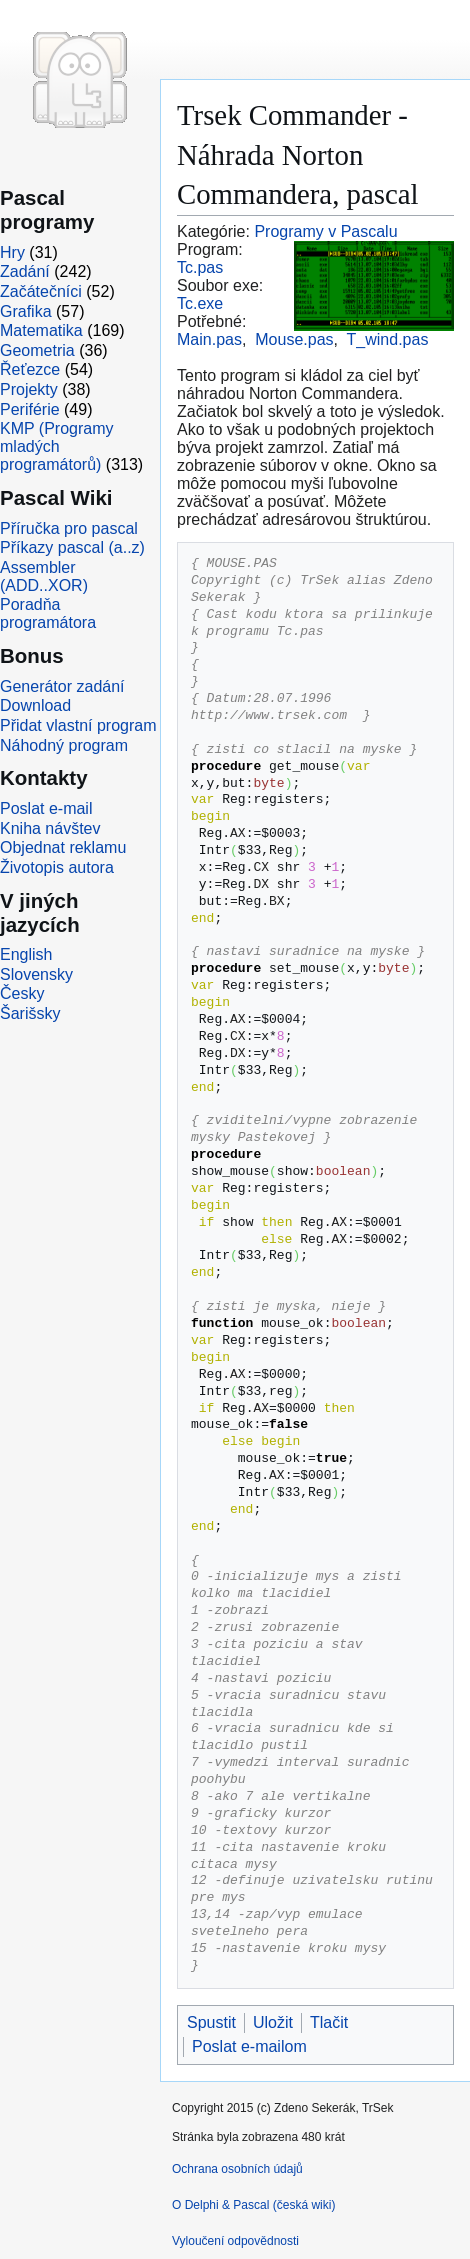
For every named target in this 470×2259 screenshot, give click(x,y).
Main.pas (209, 339)
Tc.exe (200, 303)
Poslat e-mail (46, 808)
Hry (12, 252)
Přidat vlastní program (78, 725)
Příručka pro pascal (69, 528)
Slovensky (36, 974)
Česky (22, 993)
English (26, 954)
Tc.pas (200, 267)
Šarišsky (30, 1013)
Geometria (37, 350)
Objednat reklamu (63, 847)
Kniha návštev (50, 828)
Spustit (211, 2022)
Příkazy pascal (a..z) (72, 547)
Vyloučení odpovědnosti (235, 2241)
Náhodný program (64, 745)
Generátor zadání (62, 686)
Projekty (29, 389)
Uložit (273, 2022)
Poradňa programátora (48, 613)
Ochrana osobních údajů (237, 2169)
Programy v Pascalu (325, 231)
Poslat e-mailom (249, 2046)
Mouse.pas (294, 339)
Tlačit (329, 2022)
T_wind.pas (388, 339)
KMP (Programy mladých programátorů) (57, 446)
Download (35, 705)
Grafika (26, 311)
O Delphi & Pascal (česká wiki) (253, 2205)
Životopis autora (57, 867)
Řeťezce (30, 369)
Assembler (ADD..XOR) (44, 576)
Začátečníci (41, 291)
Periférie (30, 409)
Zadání (25, 271)
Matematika (41, 330)
